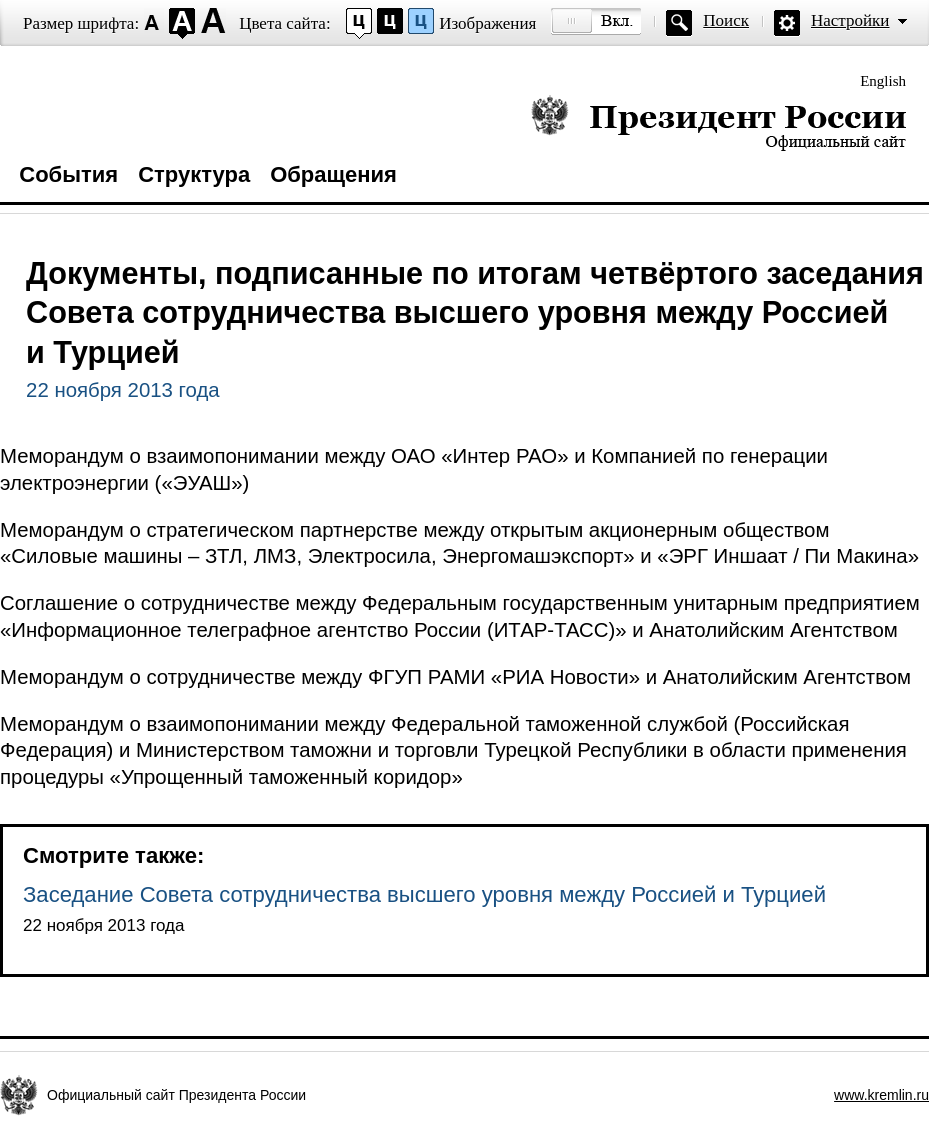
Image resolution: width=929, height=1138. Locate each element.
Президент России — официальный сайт (718, 122)
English (883, 81)
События (68, 174)
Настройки (850, 20)
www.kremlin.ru (881, 1095)
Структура (194, 174)
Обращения (333, 174)
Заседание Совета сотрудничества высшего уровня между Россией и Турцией (424, 894)
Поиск (726, 20)
